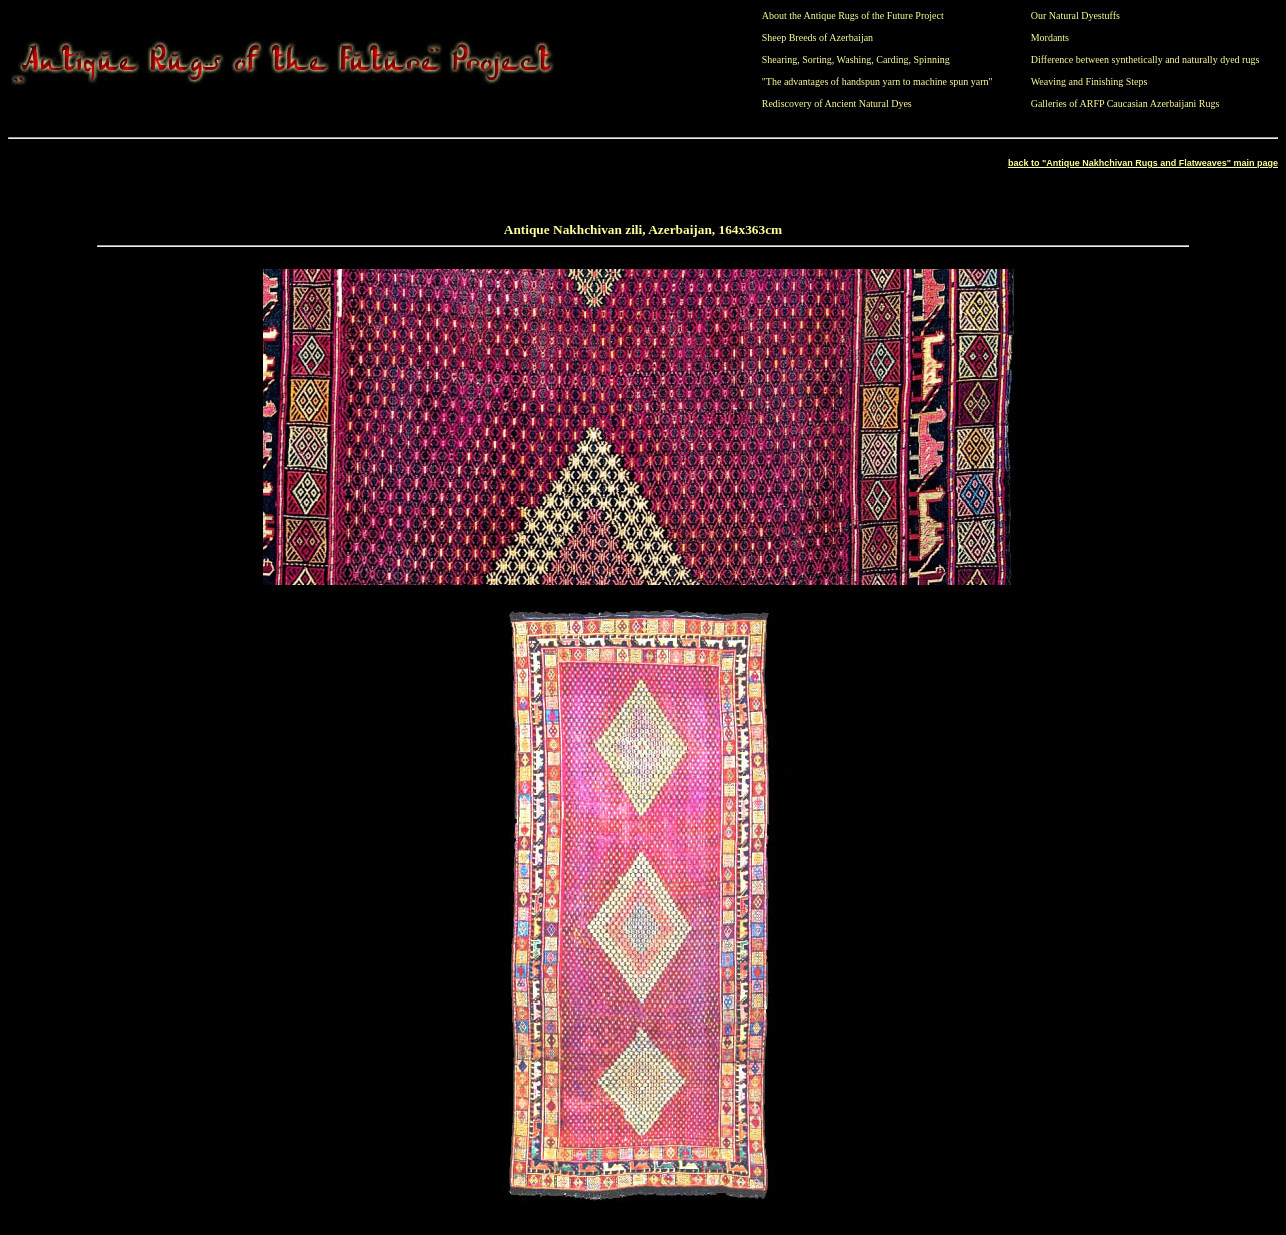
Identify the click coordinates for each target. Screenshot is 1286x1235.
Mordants (1050, 37)
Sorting (816, 59)
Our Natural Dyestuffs (1075, 15)
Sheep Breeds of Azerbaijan (817, 37)
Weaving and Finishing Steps (1089, 81)
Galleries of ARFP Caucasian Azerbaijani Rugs (1125, 103)
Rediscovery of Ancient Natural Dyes (837, 103)
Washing (854, 59)
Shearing (780, 59)
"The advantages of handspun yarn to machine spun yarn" (877, 81)
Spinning (932, 59)
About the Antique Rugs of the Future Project (853, 15)
